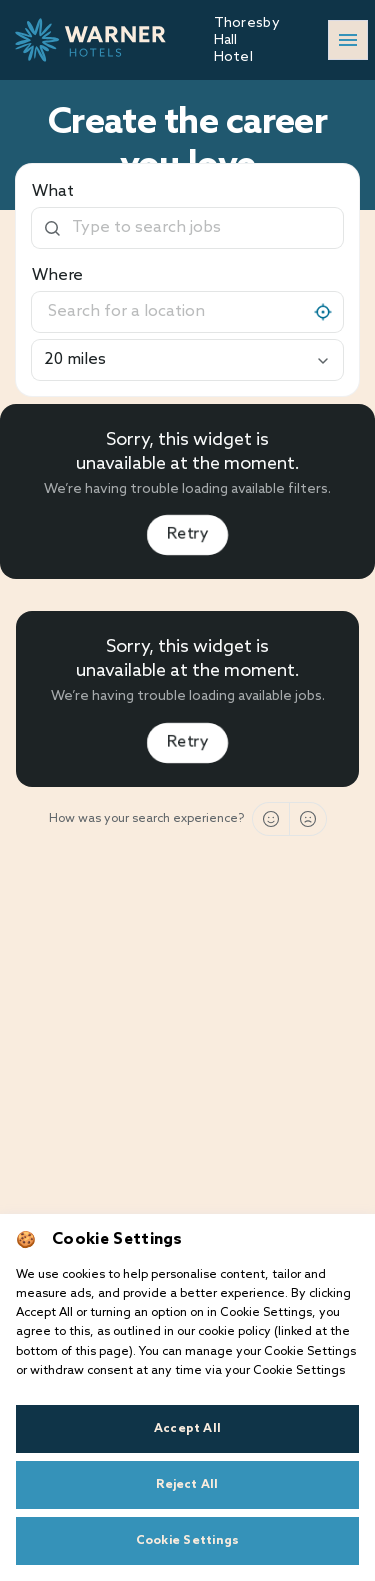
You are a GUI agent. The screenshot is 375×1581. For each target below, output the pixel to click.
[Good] (271, 819)
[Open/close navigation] (348, 40)
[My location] (323, 312)
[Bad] (308, 819)
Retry (187, 534)
